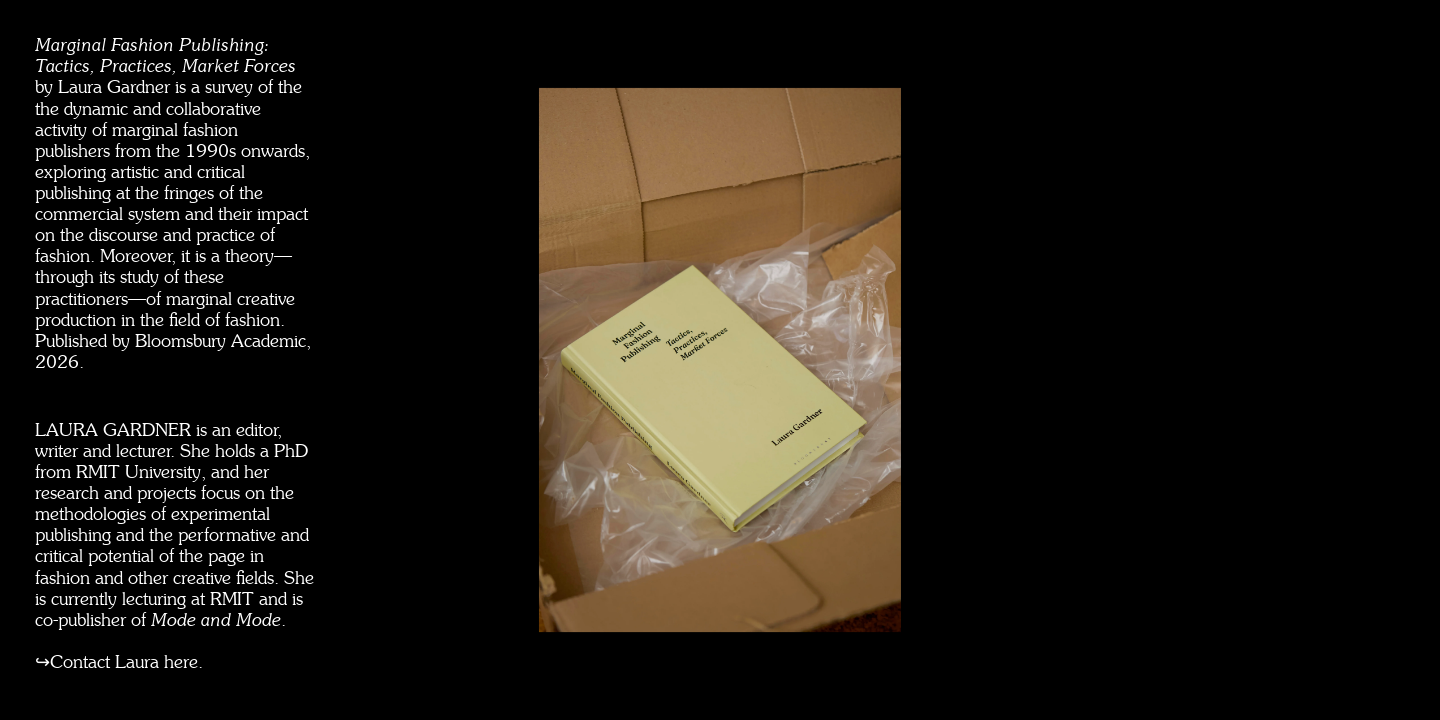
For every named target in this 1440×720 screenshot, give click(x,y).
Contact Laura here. (126, 662)
